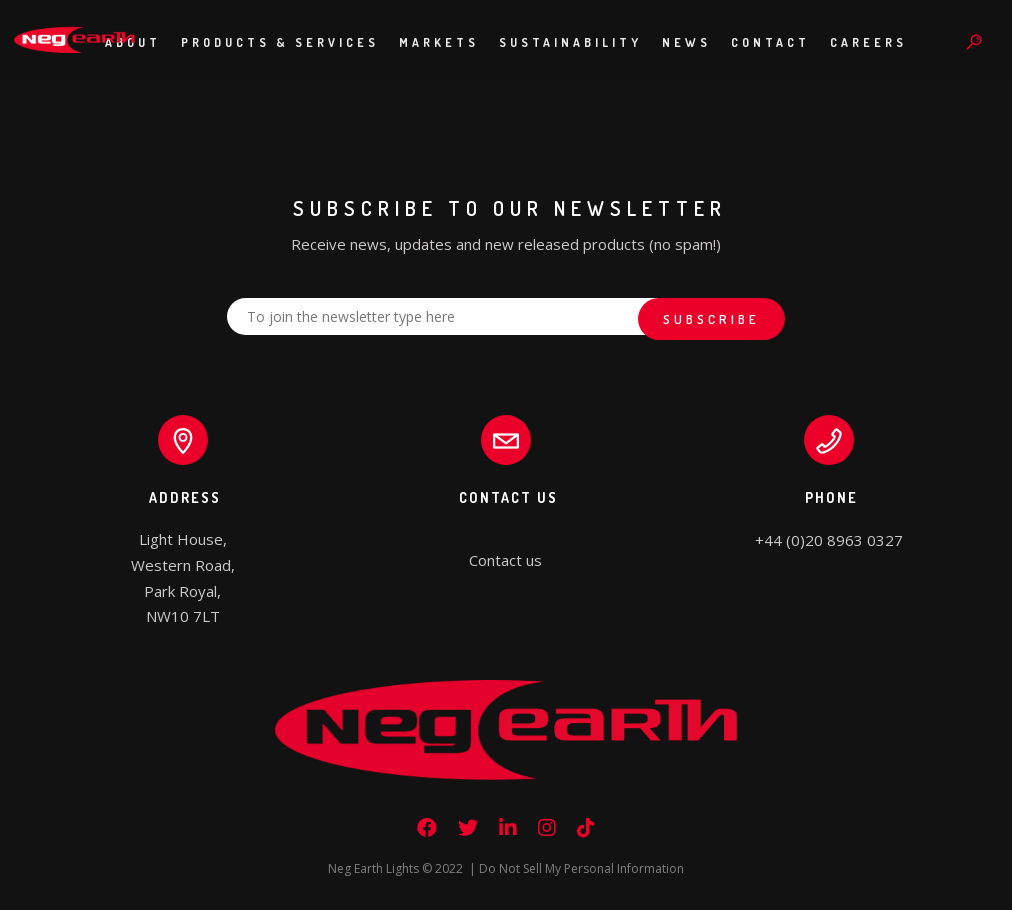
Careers (868, 42)
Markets (439, 42)
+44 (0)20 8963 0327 (829, 540)
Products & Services (280, 42)
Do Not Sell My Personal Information (581, 868)
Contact (770, 42)
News (686, 42)
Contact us (505, 560)
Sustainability (570, 42)
